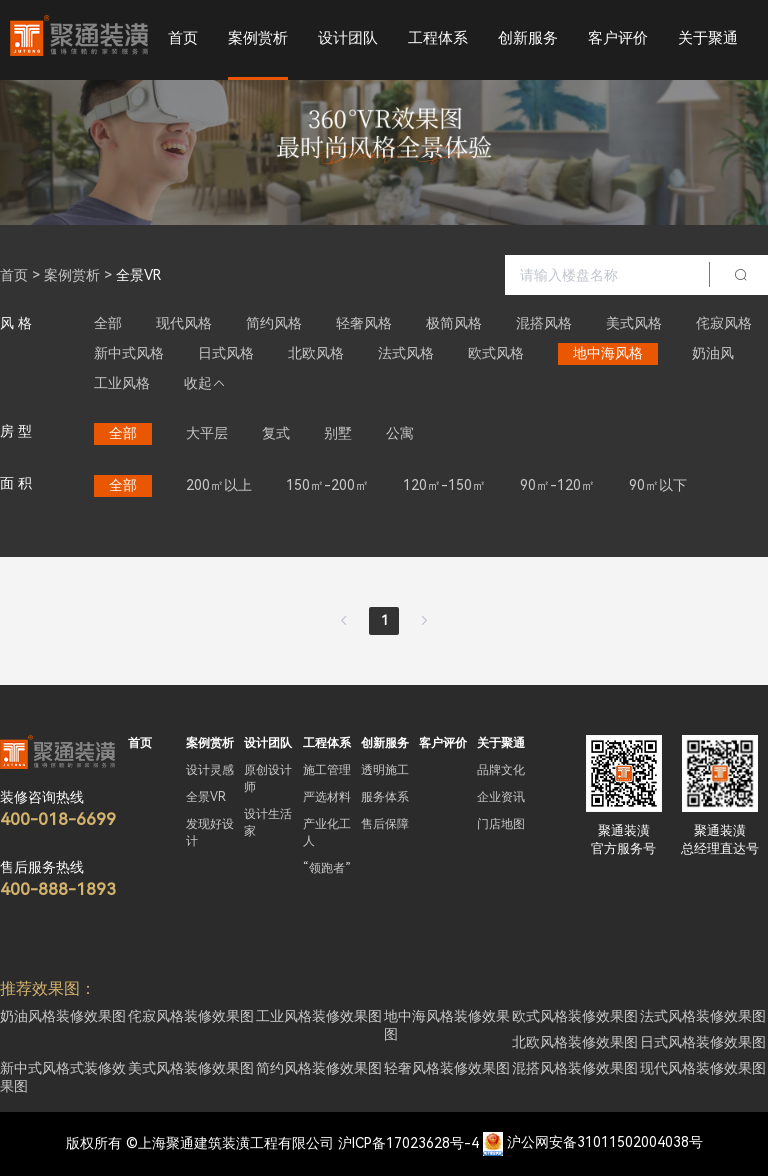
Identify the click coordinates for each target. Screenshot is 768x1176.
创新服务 (528, 38)
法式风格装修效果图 (703, 1016)
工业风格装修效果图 (319, 1016)
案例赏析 (258, 38)
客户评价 (618, 38)
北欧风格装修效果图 (575, 1042)
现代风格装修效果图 (703, 1068)
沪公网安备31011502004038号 (605, 1143)
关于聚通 (708, 38)
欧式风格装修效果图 (575, 1016)
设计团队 (348, 38)
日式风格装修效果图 (703, 1042)
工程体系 (438, 38)
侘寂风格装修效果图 (191, 1016)
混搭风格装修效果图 (575, 1068)
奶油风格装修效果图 (63, 1016)
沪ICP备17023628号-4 (408, 1143)
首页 (183, 38)
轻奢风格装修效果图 (447, 1068)
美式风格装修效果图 (191, 1068)
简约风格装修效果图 (319, 1068)
